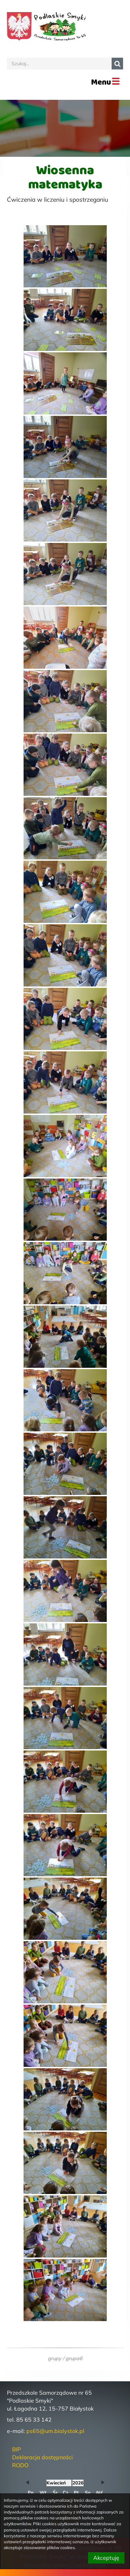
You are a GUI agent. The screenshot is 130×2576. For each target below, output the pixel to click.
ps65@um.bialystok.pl (55, 2430)
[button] (27, 2483)
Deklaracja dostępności (42, 2457)
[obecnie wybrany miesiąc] (58, 2483)
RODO (20, 2465)
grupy (54, 2358)
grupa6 (74, 2358)
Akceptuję (106, 2557)
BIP (16, 2449)
